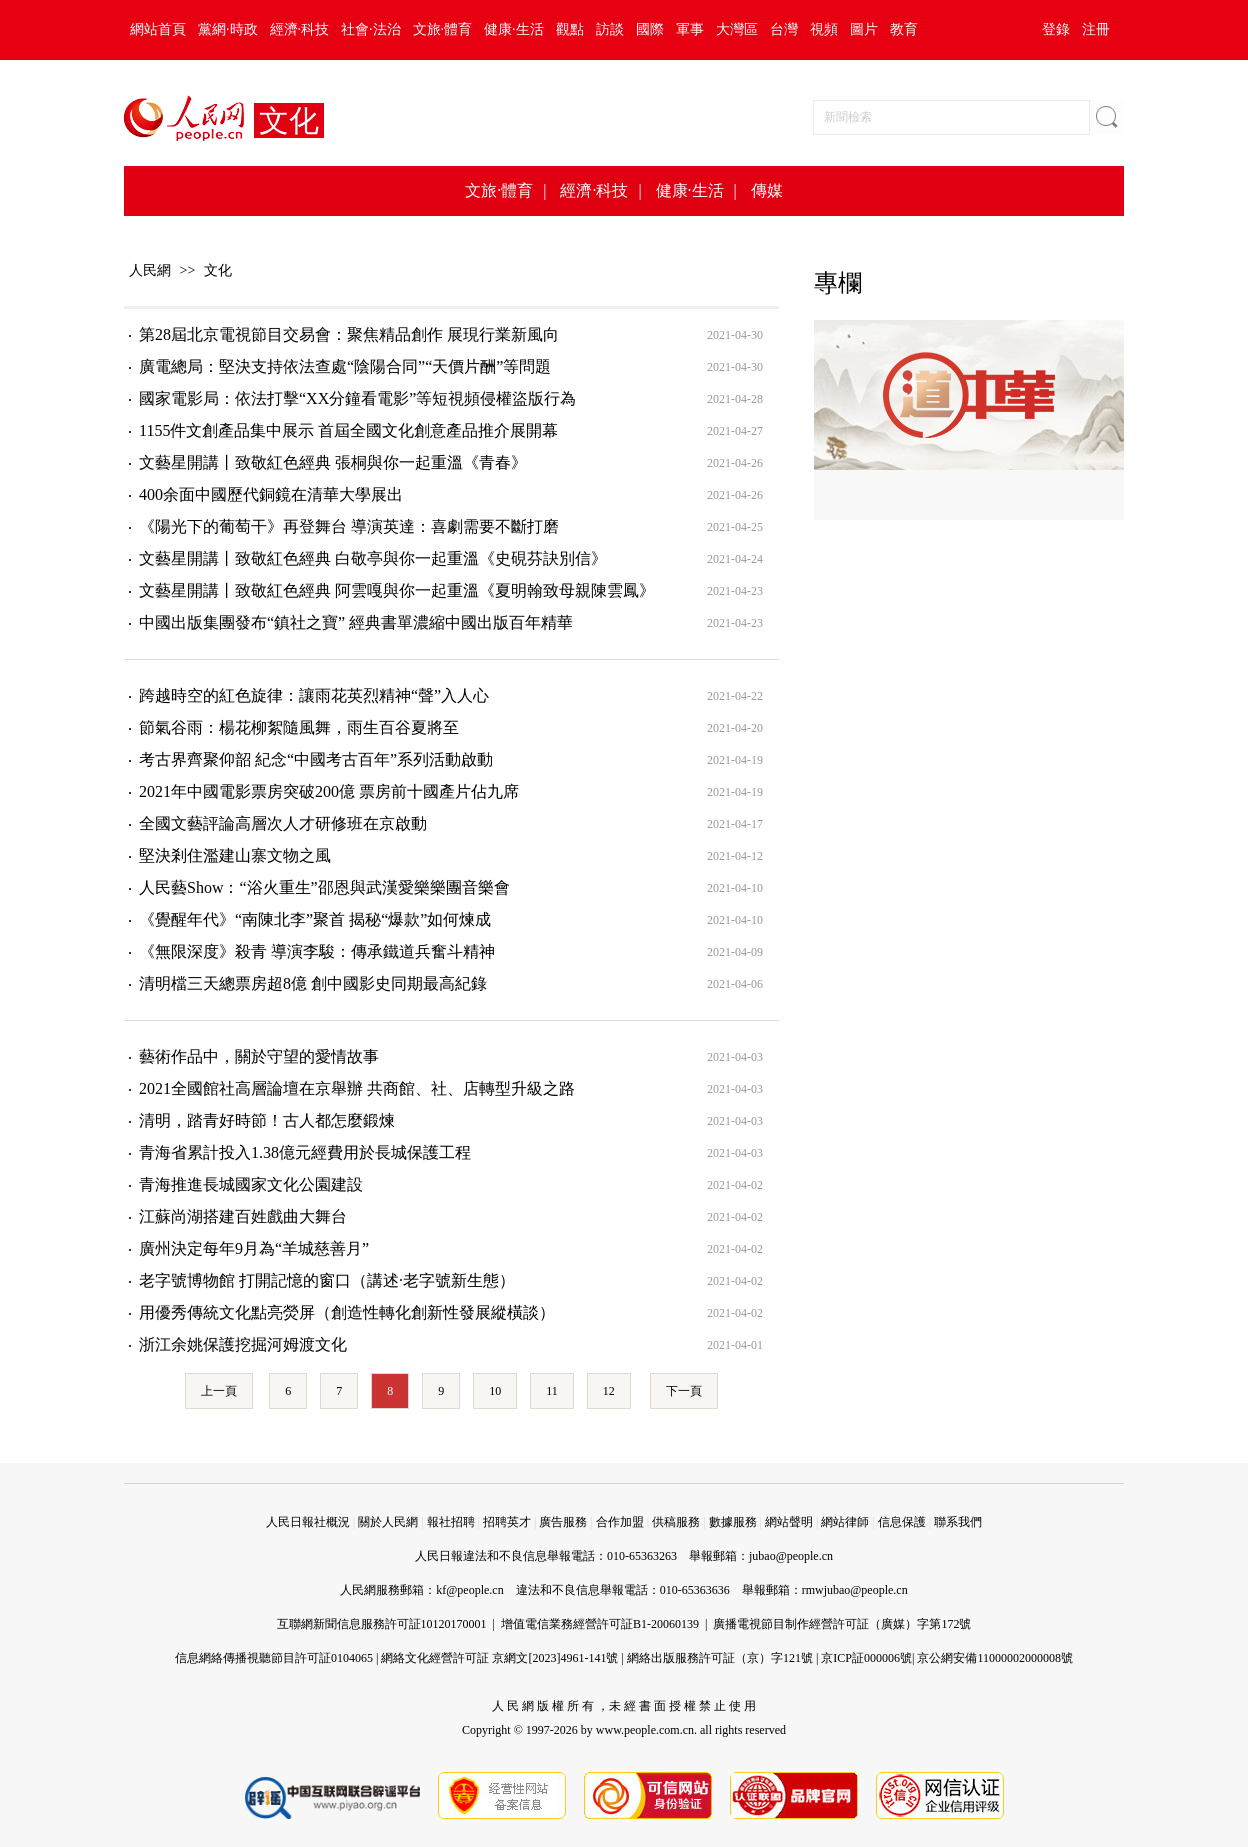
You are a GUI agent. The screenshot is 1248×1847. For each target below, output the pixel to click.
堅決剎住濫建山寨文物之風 (235, 855)
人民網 (150, 270)
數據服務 (733, 1522)
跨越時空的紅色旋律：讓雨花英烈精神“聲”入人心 (314, 695)
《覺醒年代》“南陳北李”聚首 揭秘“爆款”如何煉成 (315, 919)
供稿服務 (676, 1522)
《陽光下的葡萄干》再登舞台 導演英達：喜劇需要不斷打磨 (349, 526)
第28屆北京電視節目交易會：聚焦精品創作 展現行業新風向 (349, 334)
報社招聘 (451, 1522)
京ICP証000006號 (866, 1658)
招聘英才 (507, 1522)
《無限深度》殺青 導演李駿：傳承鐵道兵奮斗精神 (317, 951)
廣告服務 (563, 1522)
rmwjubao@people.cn (855, 1590)
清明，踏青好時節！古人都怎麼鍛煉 (267, 1120)
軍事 (690, 29)
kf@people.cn (469, 1590)
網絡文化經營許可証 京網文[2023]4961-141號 (499, 1658)
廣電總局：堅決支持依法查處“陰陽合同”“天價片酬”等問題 (345, 366)
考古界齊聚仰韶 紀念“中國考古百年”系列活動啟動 (316, 759)
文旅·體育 (443, 29)
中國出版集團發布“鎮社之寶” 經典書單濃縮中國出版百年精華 (356, 622)
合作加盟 (620, 1522)
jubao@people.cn (791, 1556)
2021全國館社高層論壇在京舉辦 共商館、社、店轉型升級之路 (357, 1088)
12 (609, 1391)
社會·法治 (371, 29)
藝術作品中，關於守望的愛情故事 (259, 1056)
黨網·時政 (228, 29)
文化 (218, 270)
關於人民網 (388, 1522)
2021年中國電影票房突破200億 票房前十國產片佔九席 (329, 791)
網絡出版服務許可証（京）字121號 (720, 1658)
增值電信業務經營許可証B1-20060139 (600, 1624)
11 (552, 1391)
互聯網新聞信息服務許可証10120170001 (382, 1624)
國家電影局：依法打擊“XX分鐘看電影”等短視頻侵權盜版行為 (357, 398)
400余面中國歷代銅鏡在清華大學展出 (271, 494)
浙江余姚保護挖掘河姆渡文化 (243, 1344)
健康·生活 (514, 29)
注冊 (1096, 29)
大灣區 (737, 29)
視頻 (824, 29)
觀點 (570, 29)
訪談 (610, 29)
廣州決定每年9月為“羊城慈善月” (254, 1248)
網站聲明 (789, 1522)
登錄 (1056, 29)
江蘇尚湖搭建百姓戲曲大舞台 (243, 1216)
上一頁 (219, 1391)
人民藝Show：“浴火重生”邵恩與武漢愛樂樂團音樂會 (324, 887)
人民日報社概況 (308, 1522)
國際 (650, 29)
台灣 (784, 29)
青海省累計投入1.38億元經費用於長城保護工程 (305, 1152)
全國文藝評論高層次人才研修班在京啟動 (283, 823)
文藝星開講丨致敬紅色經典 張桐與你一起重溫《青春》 (333, 462)
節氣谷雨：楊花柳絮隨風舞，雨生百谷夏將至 (299, 727)
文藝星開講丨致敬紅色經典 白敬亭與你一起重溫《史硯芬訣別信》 (373, 558)
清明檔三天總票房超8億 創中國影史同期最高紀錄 (313, 983)
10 (495, 1391)
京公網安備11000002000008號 (995, 1658)
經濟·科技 (300, 29)
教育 (904, 29)
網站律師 (845, 1522)
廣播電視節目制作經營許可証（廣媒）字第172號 (842, 1624)
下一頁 (684, 1391)
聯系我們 (958, 1522)
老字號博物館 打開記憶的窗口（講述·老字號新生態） (327, 1280)
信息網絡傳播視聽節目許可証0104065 (274, 1658)
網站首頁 (158, 29)
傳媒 (767, 190)
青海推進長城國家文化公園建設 (251, 1184)
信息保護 (902, 1522)
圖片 (864, 29)
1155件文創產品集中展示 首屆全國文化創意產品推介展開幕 (348, 430)
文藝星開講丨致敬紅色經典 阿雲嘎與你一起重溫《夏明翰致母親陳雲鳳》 (397, 590)
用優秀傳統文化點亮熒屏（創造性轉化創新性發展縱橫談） (347, 1312)
